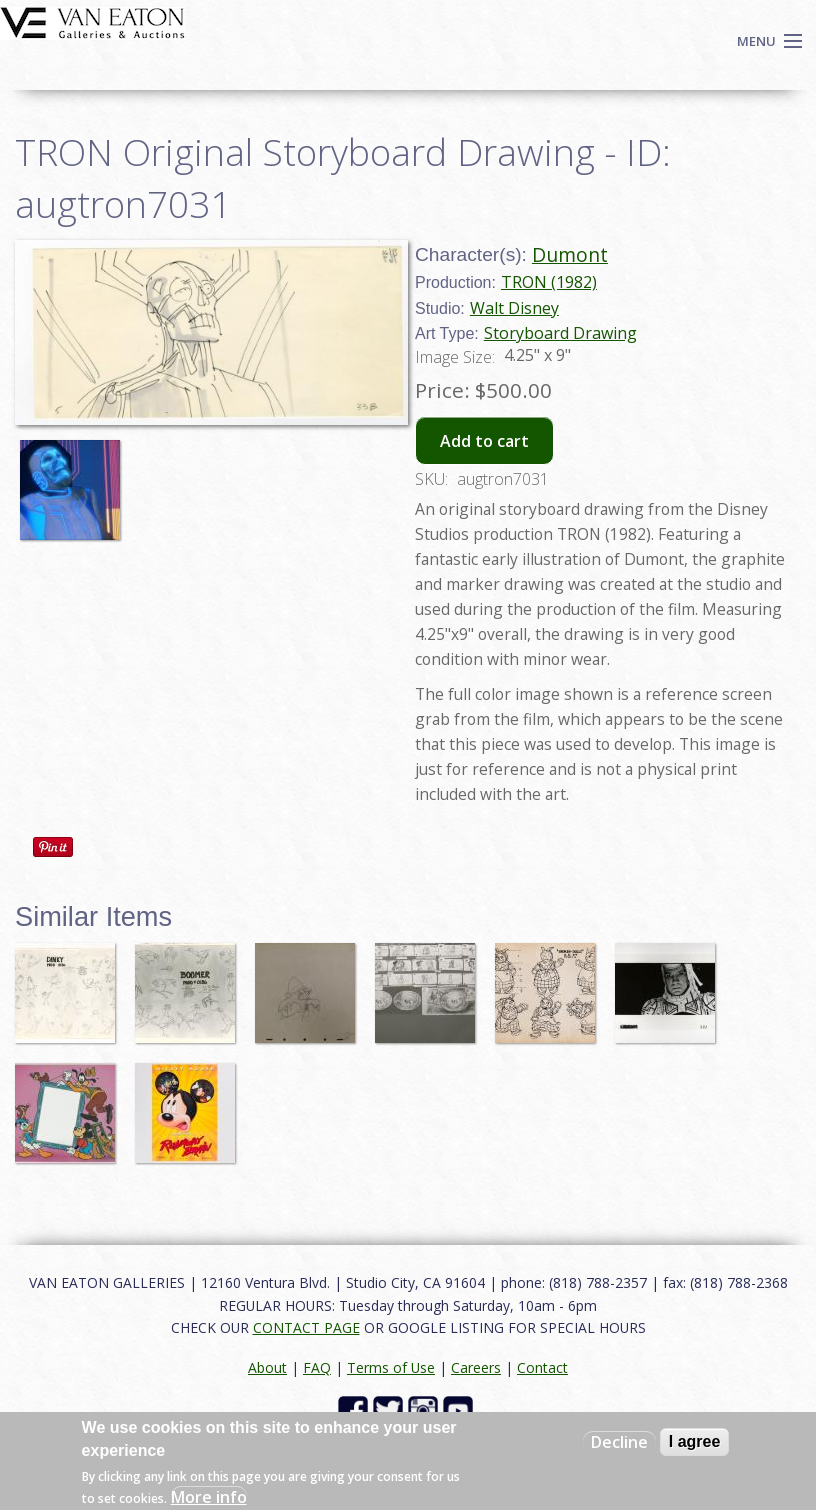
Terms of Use (391, 1367)
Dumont (570, 254)
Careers (476, 1367)
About (267, 1367)
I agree (695, 1441)
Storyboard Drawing (560, 333)
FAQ (317, 1367)
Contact (542, 1367)
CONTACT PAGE (306, 1327)
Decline (619, 1442)
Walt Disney (514, 308)
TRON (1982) (549, 282)
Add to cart (484, 441)
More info (209, 1497)
